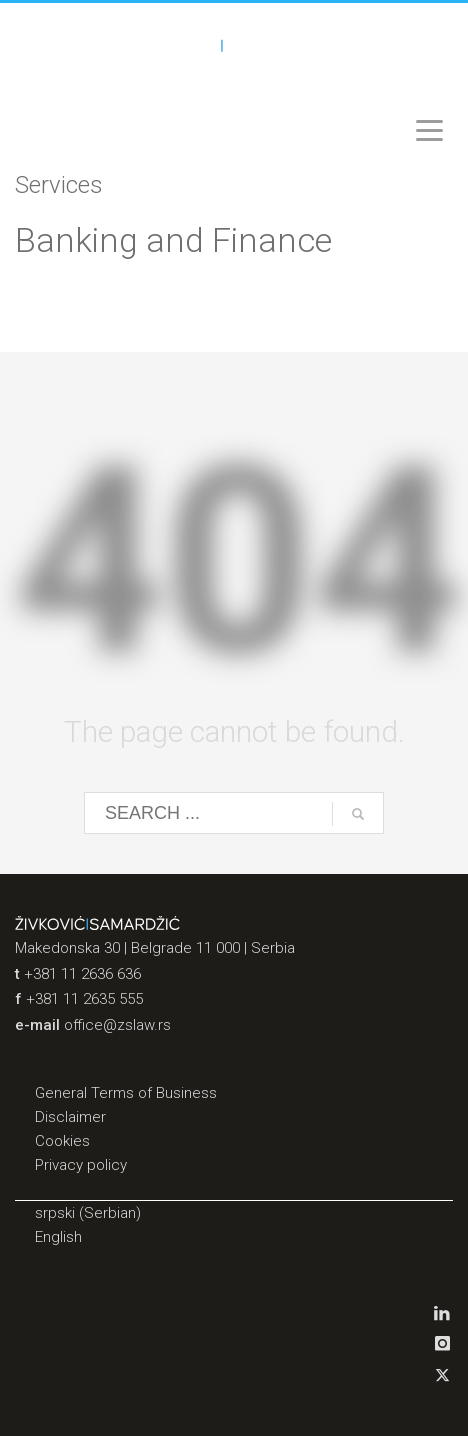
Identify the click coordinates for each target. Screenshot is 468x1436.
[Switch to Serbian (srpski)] (234, 1213)
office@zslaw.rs (117, 1025)
